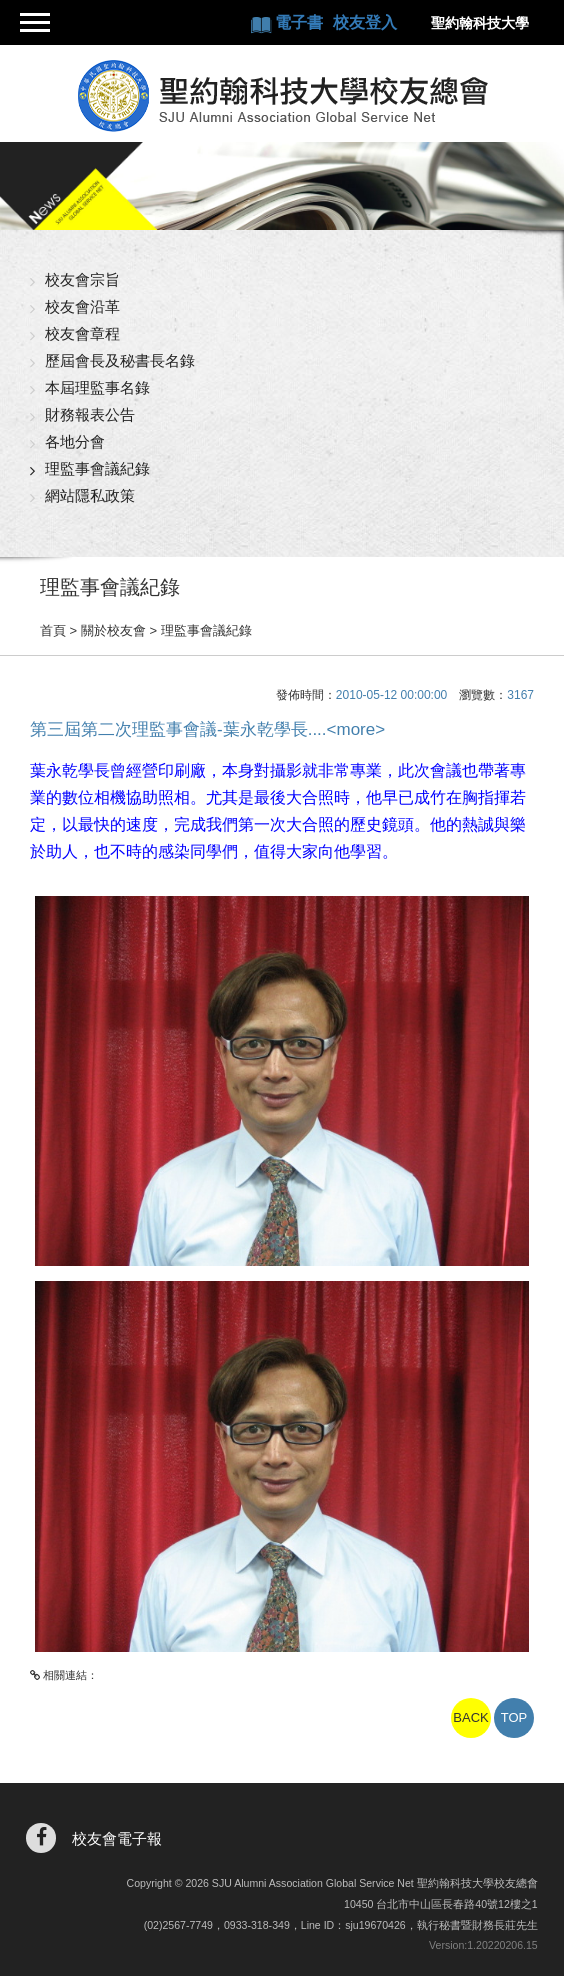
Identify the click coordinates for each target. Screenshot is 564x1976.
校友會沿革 (82, 306)
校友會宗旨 (82, 279)
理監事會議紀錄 (97, 468)
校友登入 (365, 22)
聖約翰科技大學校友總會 (282, 96)
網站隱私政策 (90, 495)
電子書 (301, 22)
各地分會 (75, 441)
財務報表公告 (90, 414)
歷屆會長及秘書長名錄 (120, 360)
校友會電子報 (117, 1838)
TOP (514, 1717)
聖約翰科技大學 (480, 23)
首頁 (53, 630)
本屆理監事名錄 (97, 387)
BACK (470, 1717)
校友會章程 (82, 333)
